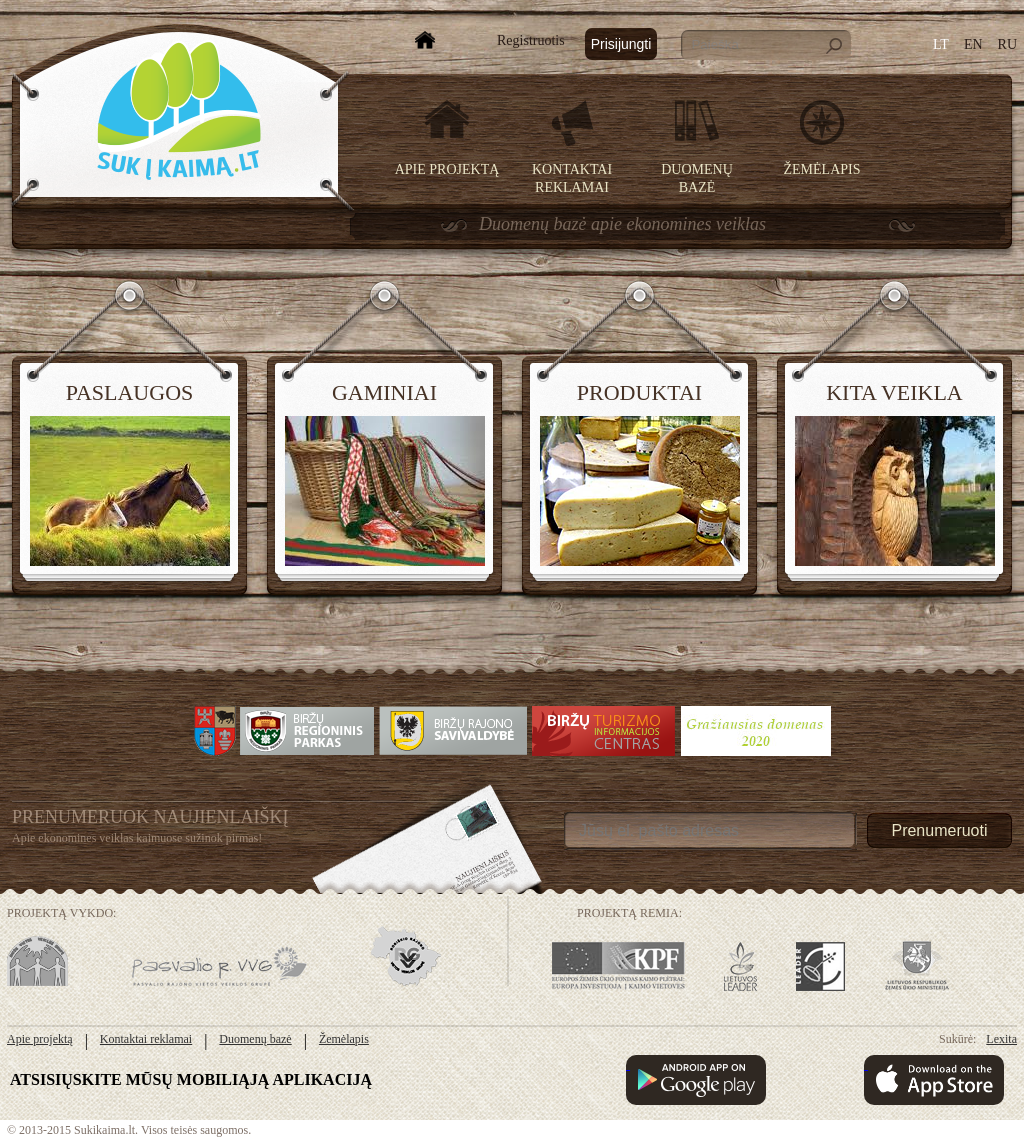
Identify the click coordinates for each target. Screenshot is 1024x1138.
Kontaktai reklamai (146, 1039)
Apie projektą (447, 169)
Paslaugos (130, 392)
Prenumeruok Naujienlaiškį (150, 817)
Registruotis (531, 40)
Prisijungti (621, 44)
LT (941, 44)
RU (1007, 44)
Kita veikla (894, 392)
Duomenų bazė (255, 1039)
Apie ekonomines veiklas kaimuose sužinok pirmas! (137, 838)
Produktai (639, 392)
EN (973, 44)
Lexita (1001, 1039)
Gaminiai (384, 392)
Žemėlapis (822, 169)
